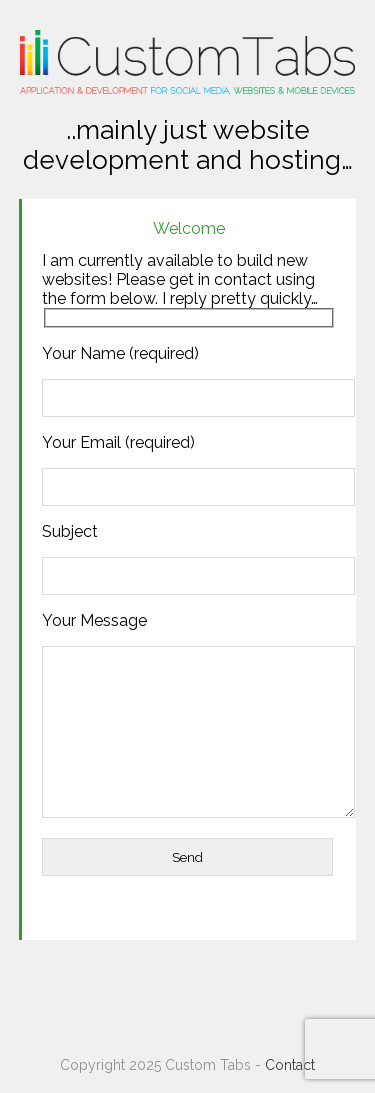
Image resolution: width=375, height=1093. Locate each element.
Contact (290, 1065)
